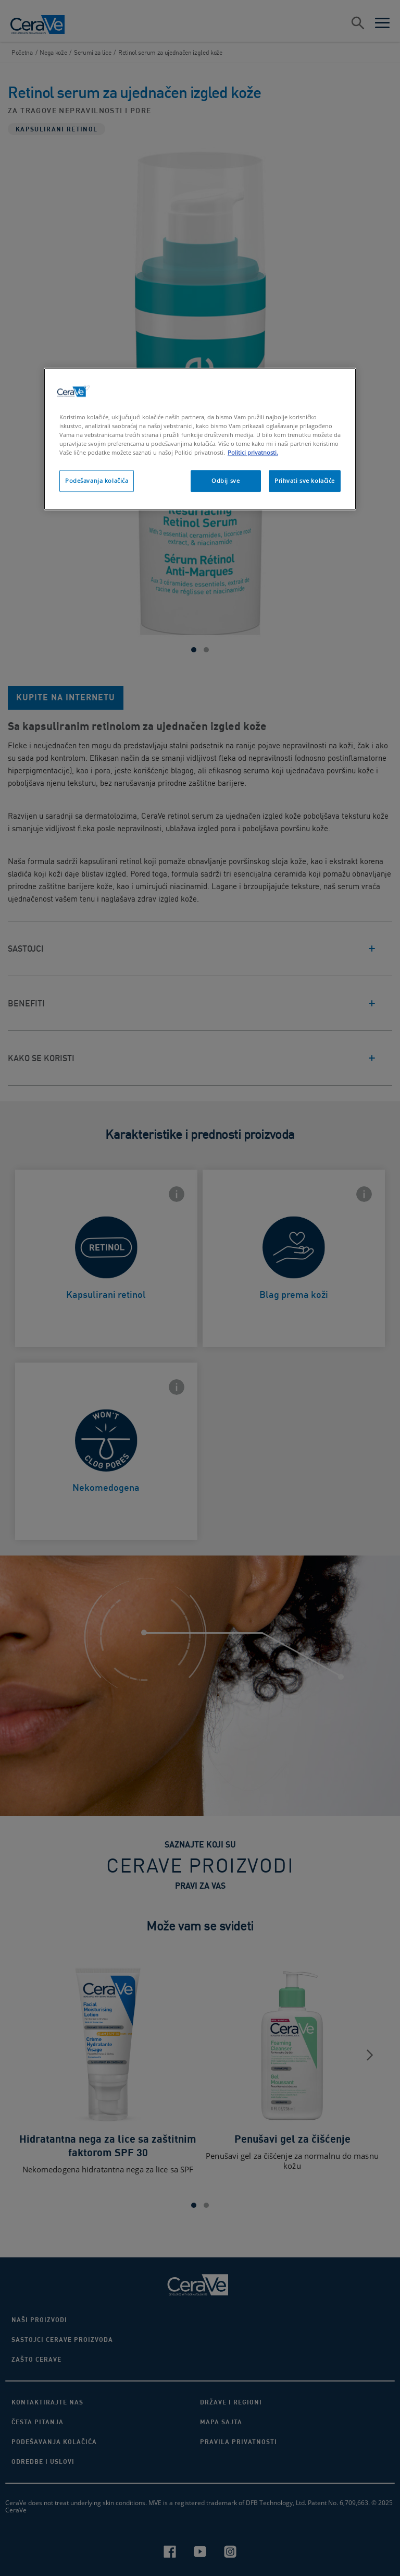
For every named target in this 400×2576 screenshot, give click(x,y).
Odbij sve (225, 481)
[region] (200, 439)
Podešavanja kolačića (96, 481)
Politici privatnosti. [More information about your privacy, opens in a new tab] (253, 453)
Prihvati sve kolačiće (304, 481)
